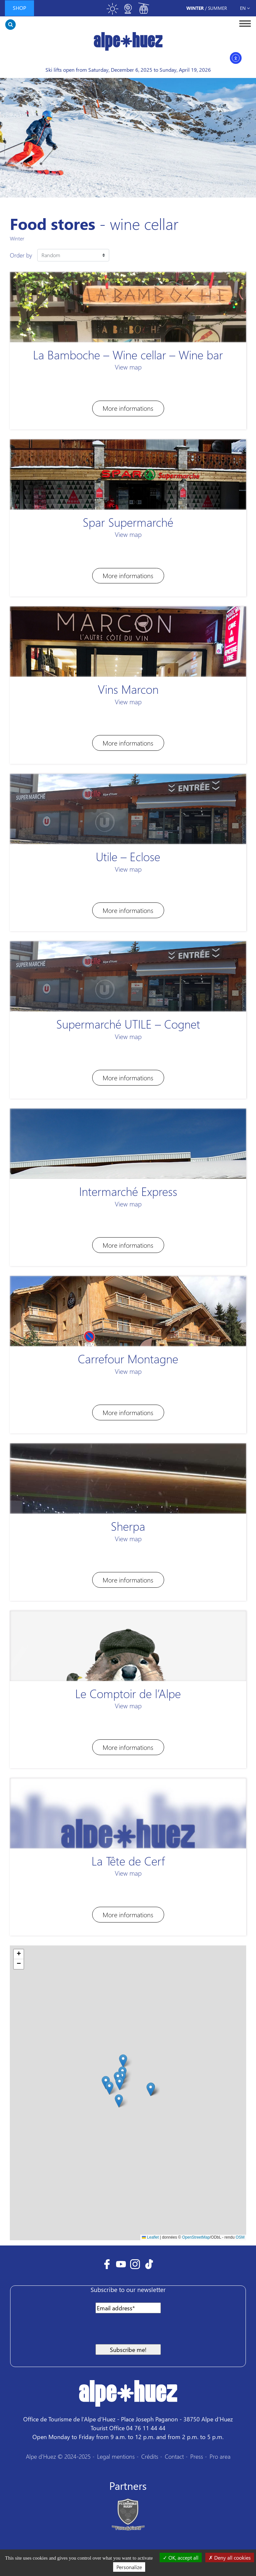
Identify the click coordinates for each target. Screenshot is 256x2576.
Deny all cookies (230, 2557)
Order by (21, 255)
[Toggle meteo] (112, 11)
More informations (128, 407)
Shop (19, 7)
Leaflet (150, 2237)
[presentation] (66, 2331)
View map (128, 366)
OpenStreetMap (196, 2237)
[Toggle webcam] (128, 11)
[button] (109, 2088)
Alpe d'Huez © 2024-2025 (58, 2456)
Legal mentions (116, 2456)
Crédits (149, 2456)
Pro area (220, 2456)
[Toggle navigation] (243, 23)
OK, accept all (180, 2557)
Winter (195, 8)
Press (196, 2456)
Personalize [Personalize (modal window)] (129, 2567)
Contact (174, 2456)
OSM (240, 2237)
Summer (217, 8)
